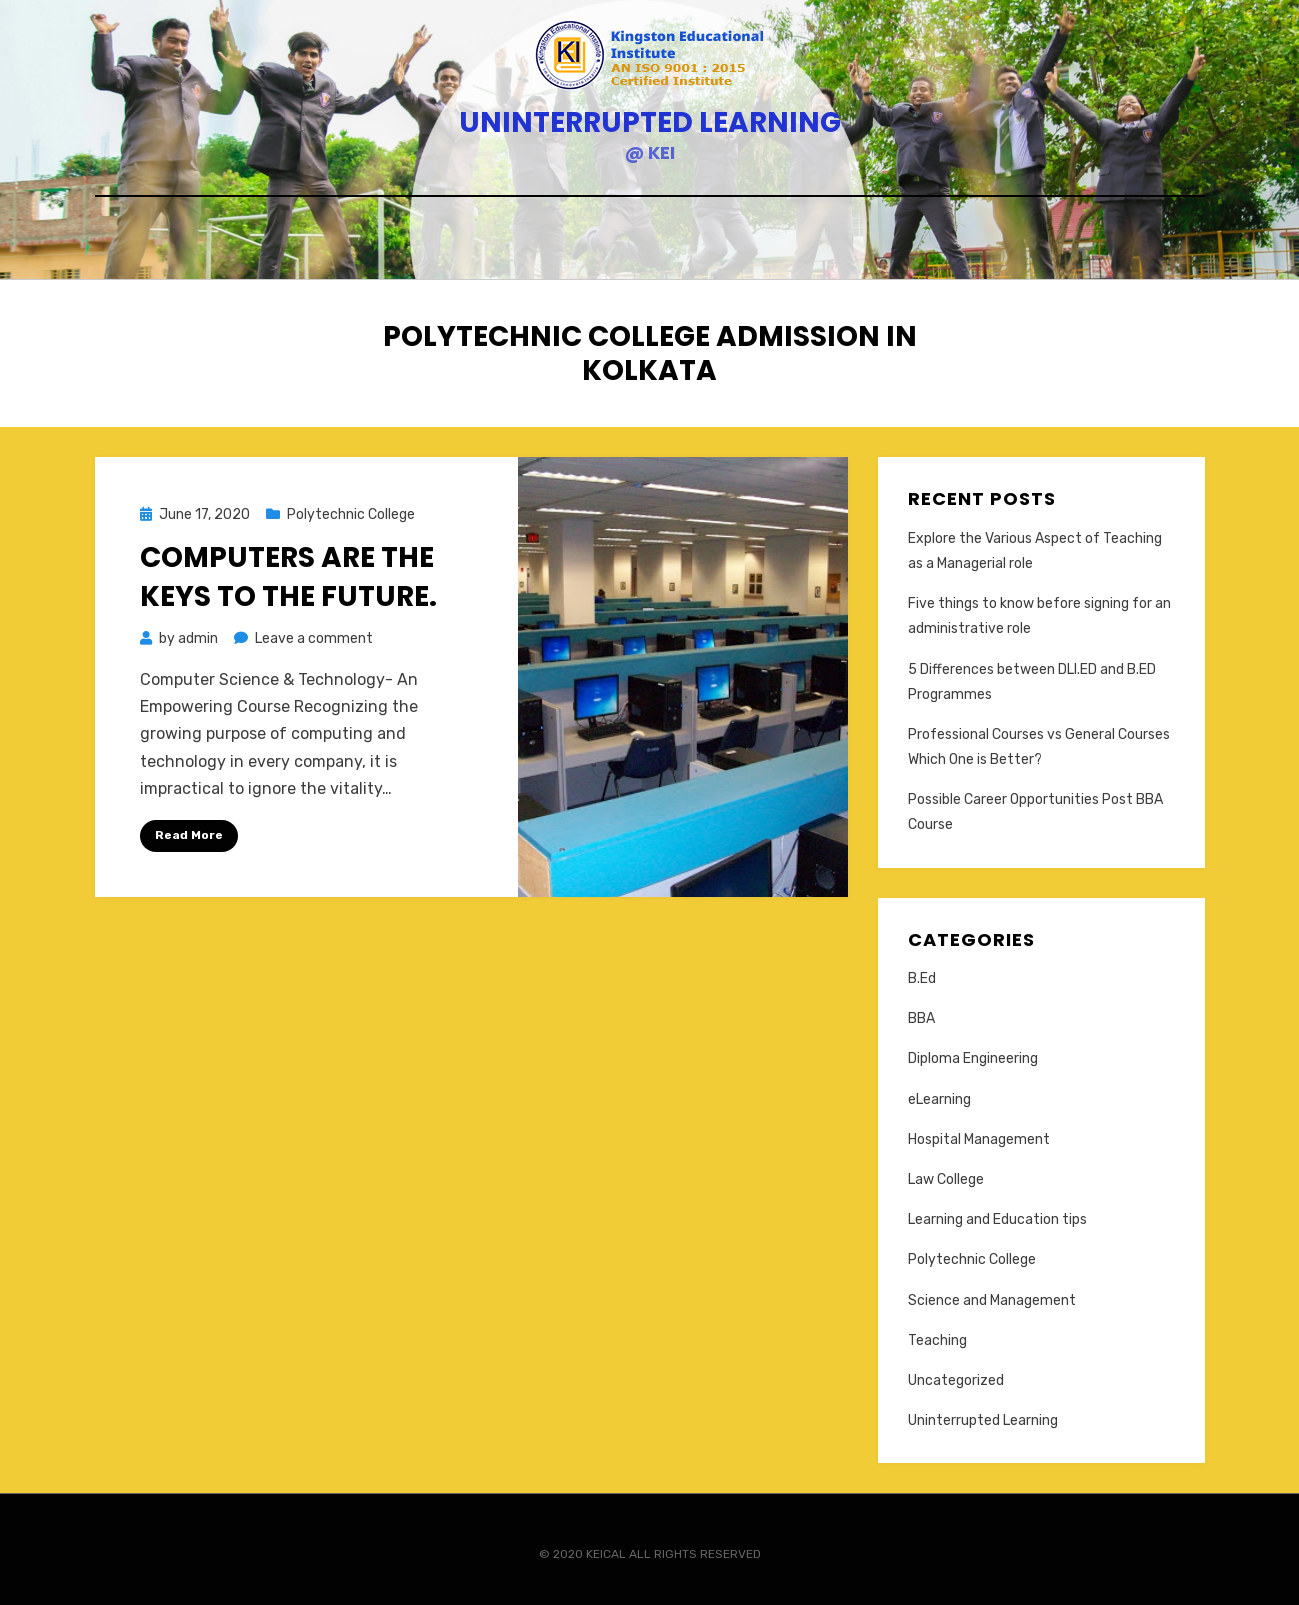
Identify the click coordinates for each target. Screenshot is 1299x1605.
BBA (921, 1013)
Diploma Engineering (973, 1053)
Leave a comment (314, 633)
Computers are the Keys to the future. (288, 571)
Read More (189, 830)
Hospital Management (979, 1133)
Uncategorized (956, 1375)
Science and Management (992, 1294)
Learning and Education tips (997, 1214)
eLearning (939, 1093)
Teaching (937, 1334)
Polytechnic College (351, 509)
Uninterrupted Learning (650, 122)
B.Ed (922, 973)
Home (649, 240)
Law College (946, 1174)
